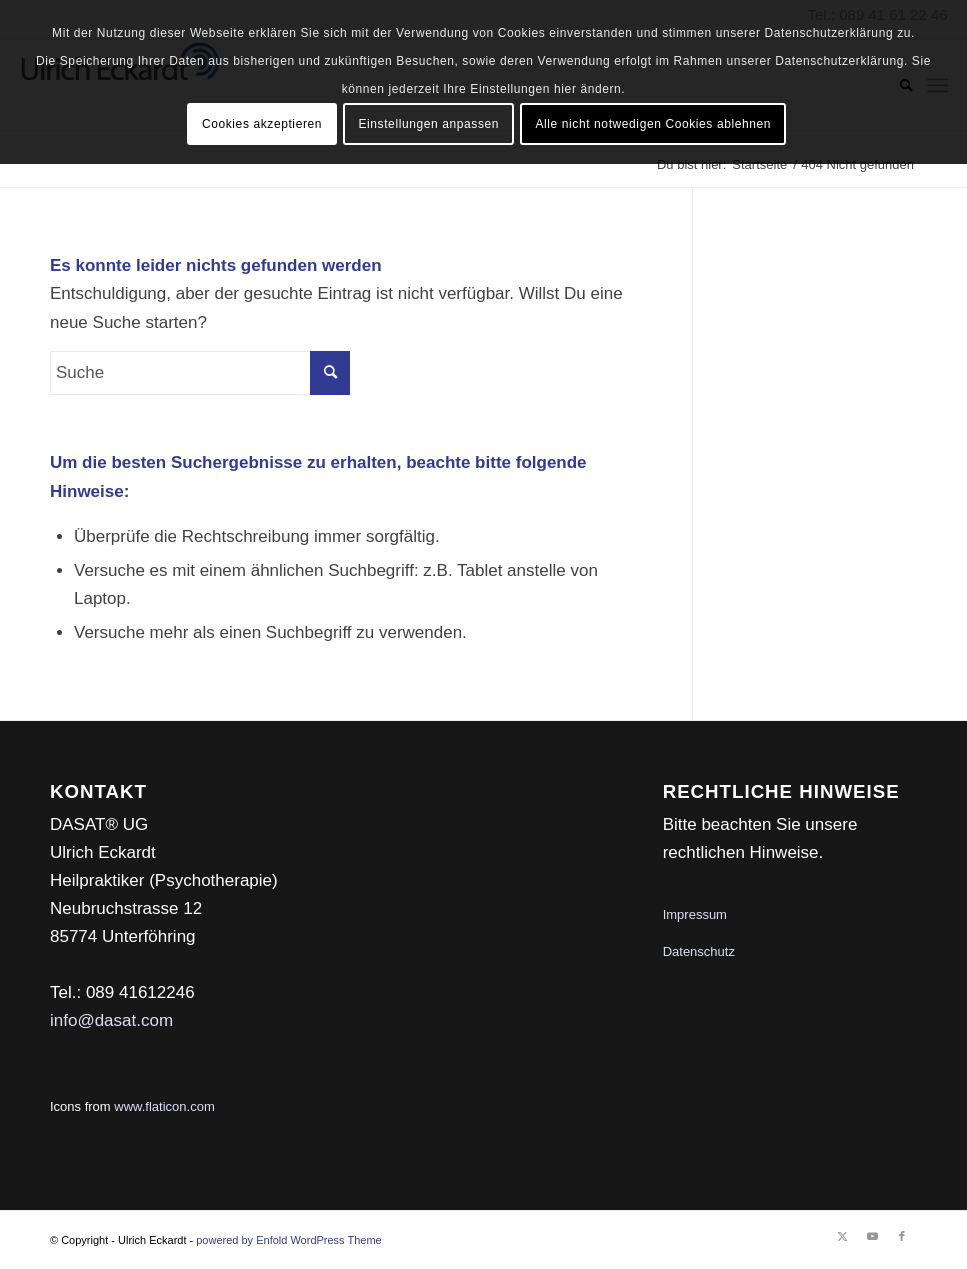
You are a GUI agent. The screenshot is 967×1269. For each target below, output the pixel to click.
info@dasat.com (111, 1020)
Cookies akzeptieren (262, 124)
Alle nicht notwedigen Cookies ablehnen (653, 124)
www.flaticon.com (164, 1106)
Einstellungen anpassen (428, 124)
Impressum (695, 914)
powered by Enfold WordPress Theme (288, 1240)
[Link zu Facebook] (902, 1236)
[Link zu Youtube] (872, 1236)
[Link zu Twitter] (842, 1236)
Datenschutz (699, 951)
